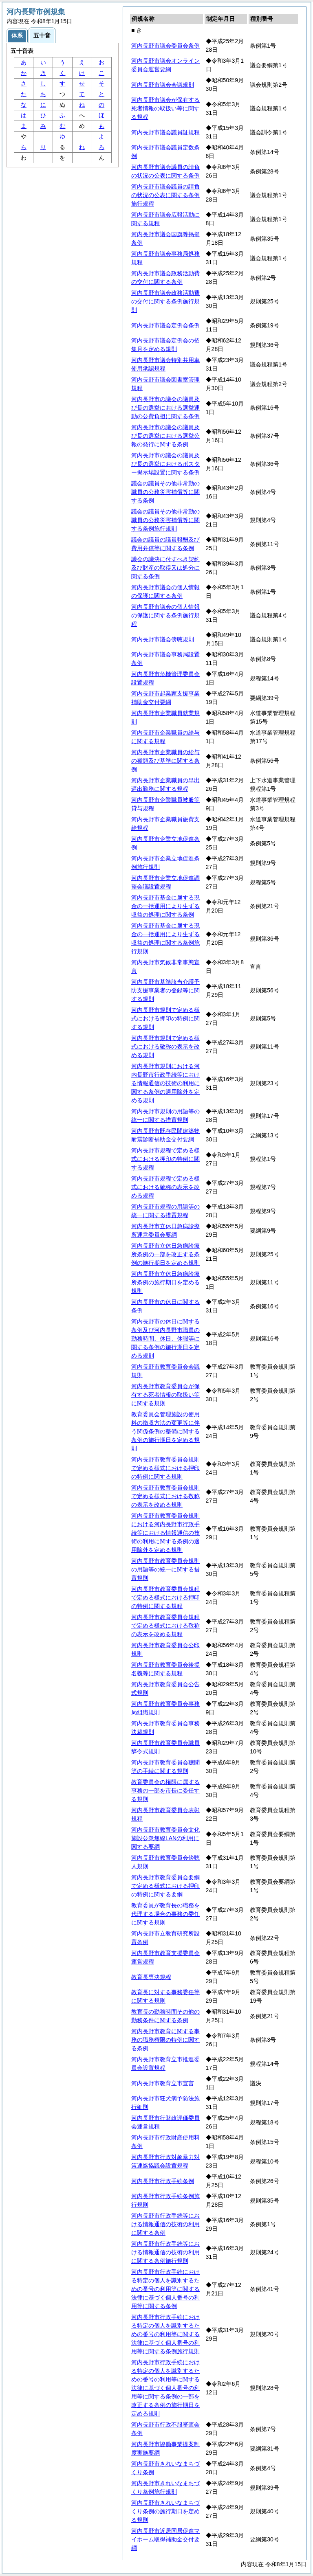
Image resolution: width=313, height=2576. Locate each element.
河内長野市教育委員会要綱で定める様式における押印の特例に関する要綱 (165, 1886)
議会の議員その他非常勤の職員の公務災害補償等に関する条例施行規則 (165, 520)
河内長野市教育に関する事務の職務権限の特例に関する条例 (165, 2040)
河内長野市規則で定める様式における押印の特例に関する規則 (165, 1018)
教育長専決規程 (151, 1977)
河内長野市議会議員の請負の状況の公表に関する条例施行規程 (165, 195)
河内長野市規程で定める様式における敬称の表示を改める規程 (165, 1187)
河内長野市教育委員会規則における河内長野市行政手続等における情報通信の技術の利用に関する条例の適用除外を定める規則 (165, 1532)
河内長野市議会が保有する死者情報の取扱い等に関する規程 (165, 108)
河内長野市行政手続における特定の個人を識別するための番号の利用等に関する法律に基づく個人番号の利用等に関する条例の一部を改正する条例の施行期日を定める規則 (165, 2388)
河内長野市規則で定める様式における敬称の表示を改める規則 (165, 1046)
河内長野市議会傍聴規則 (162, 639)
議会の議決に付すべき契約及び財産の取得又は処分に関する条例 (165, 567)
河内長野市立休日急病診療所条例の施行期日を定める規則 (165, 1282)
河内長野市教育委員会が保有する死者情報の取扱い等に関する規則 (165, 1394)
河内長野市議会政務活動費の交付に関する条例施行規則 (165, 301)
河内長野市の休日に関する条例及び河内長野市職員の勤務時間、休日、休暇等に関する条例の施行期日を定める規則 (165, 1338)
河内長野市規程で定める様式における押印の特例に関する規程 (165, 1159)
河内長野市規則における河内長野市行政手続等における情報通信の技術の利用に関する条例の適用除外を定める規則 (165, 1083)
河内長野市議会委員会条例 (165, 45)
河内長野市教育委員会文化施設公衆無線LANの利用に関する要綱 (165, 1838)
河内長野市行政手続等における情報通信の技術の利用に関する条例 (165, 2224)
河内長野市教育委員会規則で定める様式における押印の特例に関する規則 (165, 1468)
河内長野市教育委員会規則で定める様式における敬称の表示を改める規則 (165, 1496)
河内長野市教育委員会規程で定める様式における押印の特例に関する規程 (165, 1597)
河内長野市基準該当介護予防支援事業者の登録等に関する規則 (165, 990)
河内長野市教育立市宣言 (162, 2083)
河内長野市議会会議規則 (162, 84)
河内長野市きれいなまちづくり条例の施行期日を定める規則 (165, 2511)
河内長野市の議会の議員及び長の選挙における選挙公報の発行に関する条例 (165, 436)
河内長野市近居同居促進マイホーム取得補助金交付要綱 (165, 2539)
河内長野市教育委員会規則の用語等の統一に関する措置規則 (165, 1569)
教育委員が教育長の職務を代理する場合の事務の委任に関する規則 (165, 1914)
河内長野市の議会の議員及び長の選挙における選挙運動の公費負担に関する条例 (165, 407)
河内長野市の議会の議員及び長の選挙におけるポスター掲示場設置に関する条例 (165, 464)
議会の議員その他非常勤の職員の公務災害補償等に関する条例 (165, 492)
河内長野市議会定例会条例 (165, 325)
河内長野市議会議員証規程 (165, 132)
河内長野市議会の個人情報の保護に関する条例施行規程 (165, 615)
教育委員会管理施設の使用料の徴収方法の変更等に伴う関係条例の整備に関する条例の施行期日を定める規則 (165, 1431)
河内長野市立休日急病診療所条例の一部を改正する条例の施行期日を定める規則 (165, 1254)
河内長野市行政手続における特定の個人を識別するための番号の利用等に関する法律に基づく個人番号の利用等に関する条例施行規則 (165, 2334)
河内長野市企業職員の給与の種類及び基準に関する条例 (165, 760)
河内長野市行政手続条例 (162, 2181)
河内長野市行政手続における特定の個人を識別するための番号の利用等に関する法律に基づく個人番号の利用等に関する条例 (165, 2289)
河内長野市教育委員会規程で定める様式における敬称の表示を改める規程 (165, 1625)
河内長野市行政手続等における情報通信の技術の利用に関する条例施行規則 (165, 2252)
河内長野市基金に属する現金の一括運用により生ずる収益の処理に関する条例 (165, 906)
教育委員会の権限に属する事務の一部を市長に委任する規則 (165, 1790)
